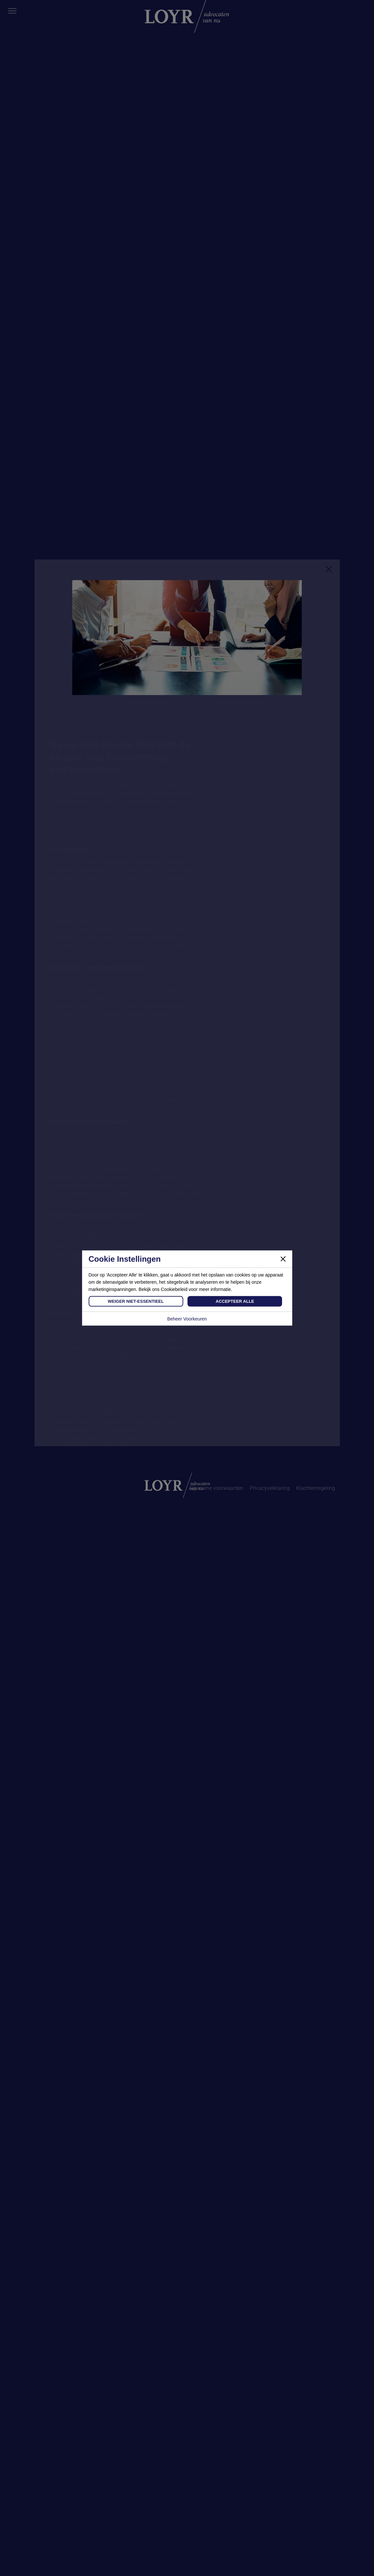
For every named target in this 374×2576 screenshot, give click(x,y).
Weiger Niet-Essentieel (136, 1301)
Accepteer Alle (235, 1301)
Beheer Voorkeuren (187, 1318)
